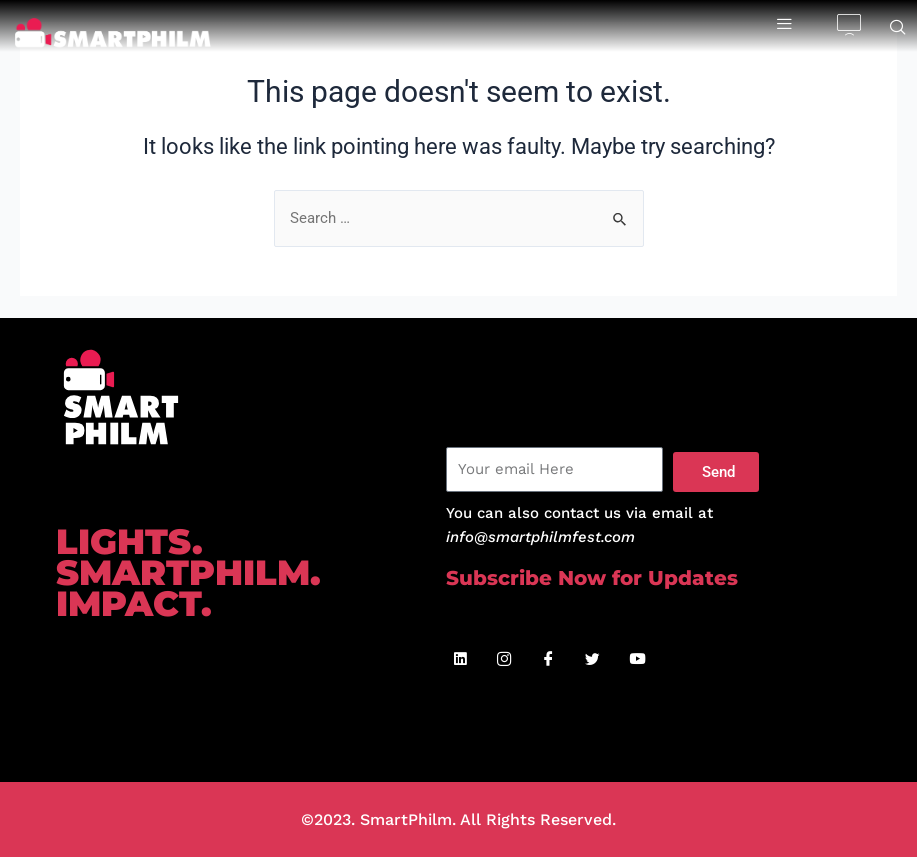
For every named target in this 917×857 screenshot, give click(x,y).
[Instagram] (505, 660)
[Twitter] (593, 660)
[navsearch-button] (898, 29)
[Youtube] (637, 660)
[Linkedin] (461, 660)
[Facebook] (549, 660)
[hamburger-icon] (784, 25)
